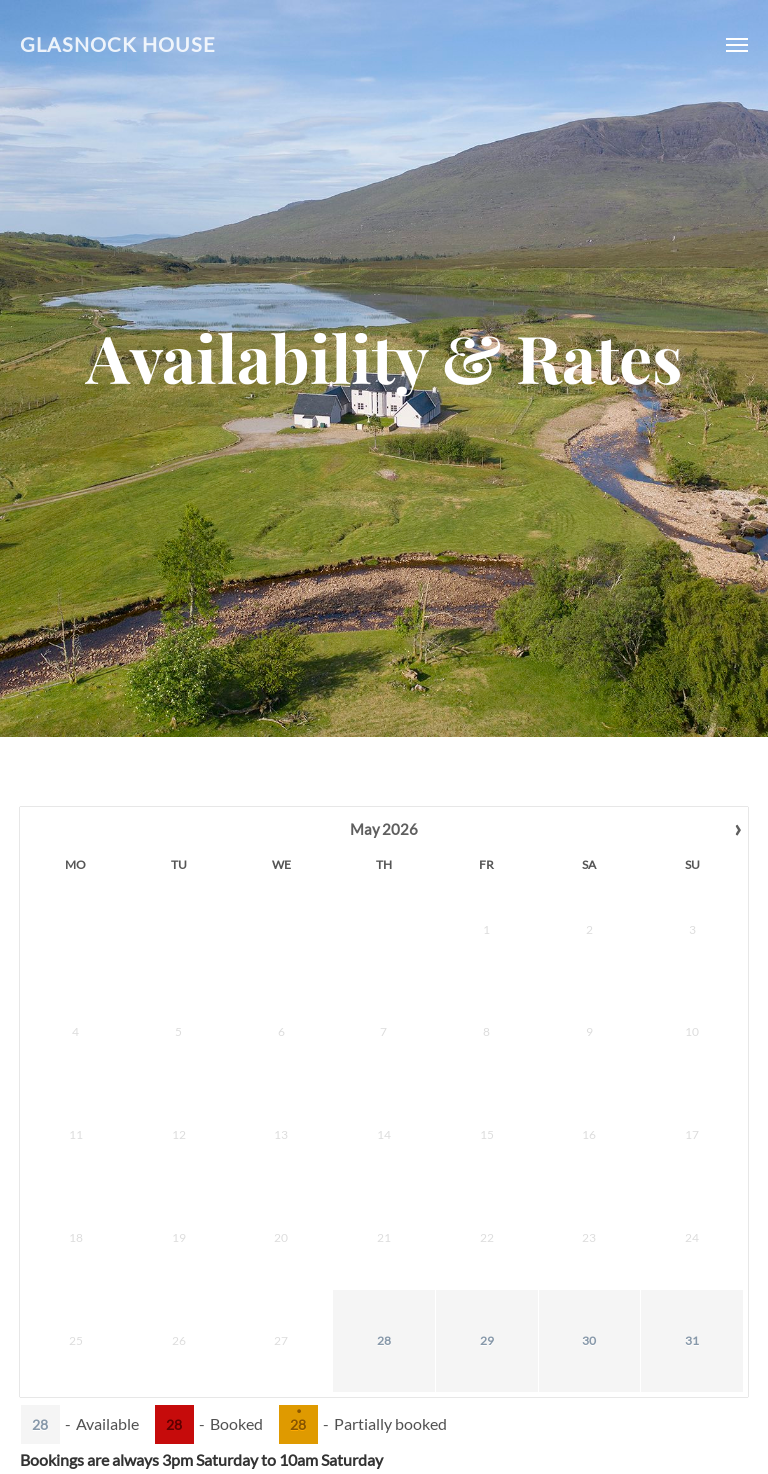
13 (667, 954)
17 (514, 1005)
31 (356, 1107)
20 (667, 1005)
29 (254, 1107)
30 (305, 1107)
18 (565, 1005)
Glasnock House (118, 44)
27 (667, 1056)
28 (203, 1107)
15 (412, 1005)
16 (463, 1005)
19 (616, 1005)
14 (718, 954)
